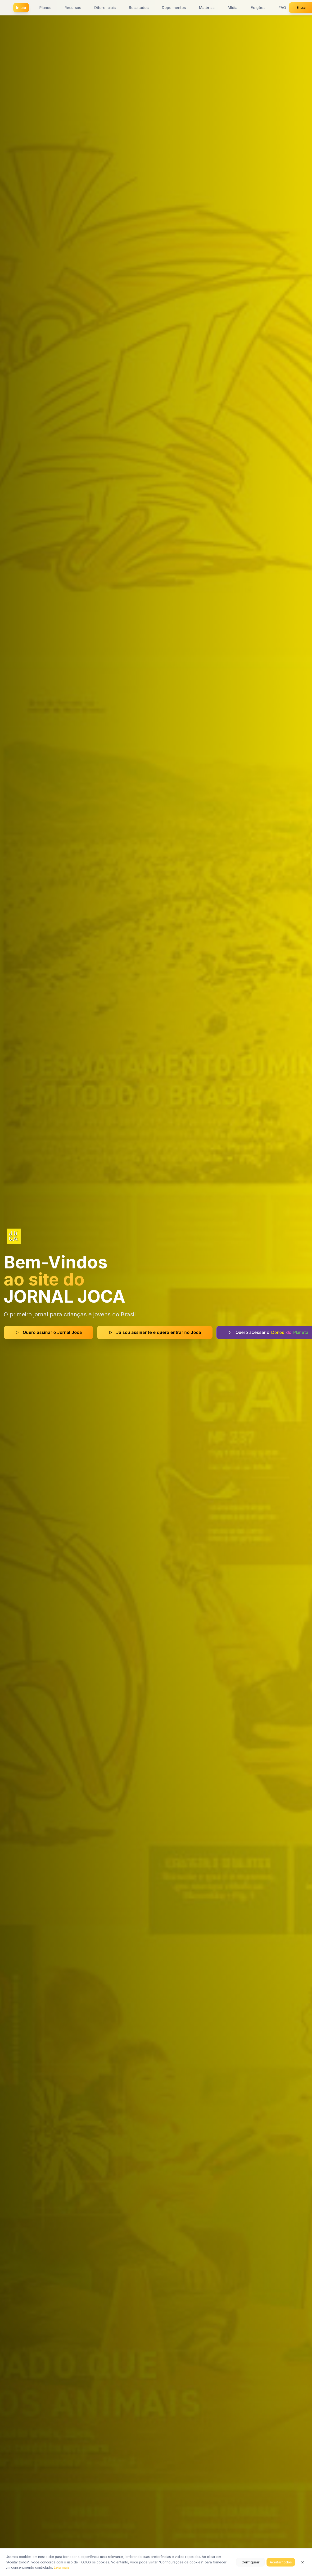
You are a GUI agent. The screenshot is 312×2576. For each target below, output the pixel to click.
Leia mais (62, 2567)
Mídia (232, 7)
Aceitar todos (281, 2562)
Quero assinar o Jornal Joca (48, 1332)
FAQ (282, 7)
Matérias (206, 7)
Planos (45, 7)
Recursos (72, 7)
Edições (258, 7)
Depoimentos (174, 7)
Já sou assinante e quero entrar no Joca (155, 1332)
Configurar (250, 2562)
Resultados (139, 7)
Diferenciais (105, 7)
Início (21, 7)
